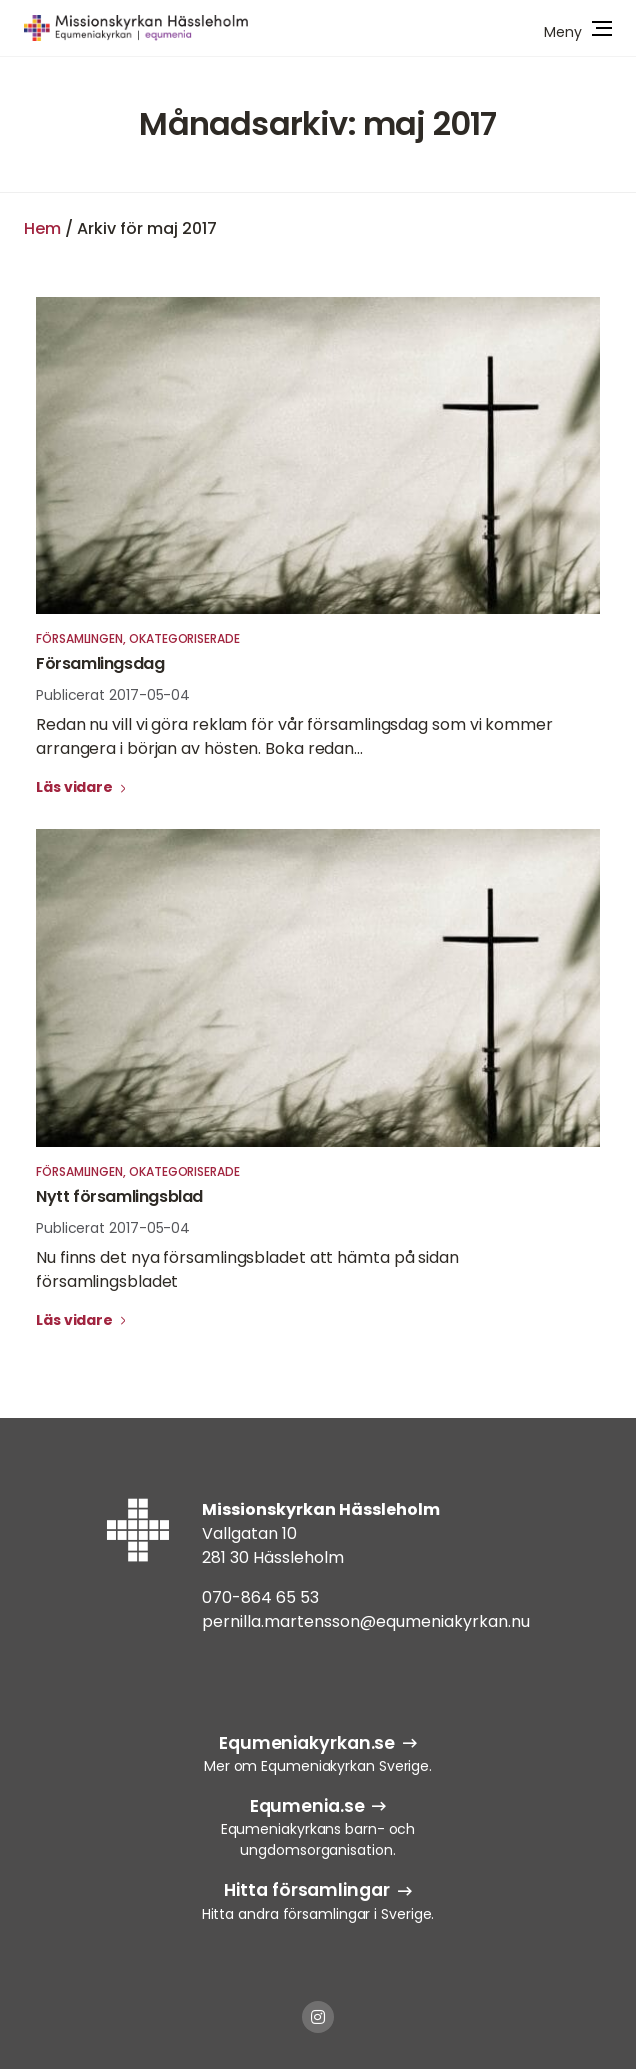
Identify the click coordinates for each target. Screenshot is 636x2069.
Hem (42, 228)
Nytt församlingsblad (119, 1196)
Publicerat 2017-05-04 (113, 695)
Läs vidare (76, 787)
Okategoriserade (184, 638)
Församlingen (79, 638)
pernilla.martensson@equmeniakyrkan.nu (366, 1621)
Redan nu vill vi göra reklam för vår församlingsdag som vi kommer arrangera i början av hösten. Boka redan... (294, 736)
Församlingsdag (100, 663)
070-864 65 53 (260, 1597)
